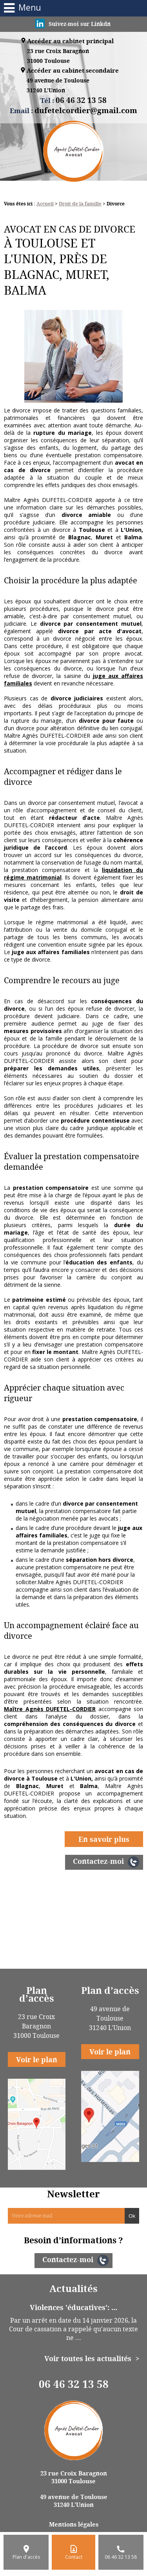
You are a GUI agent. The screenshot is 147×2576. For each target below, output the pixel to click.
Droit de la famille (80, 203)
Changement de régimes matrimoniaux (73, 1915)
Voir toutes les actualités (87, 2358)
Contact (73, 2557)
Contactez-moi (98, 1861)
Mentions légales (73, 2524)
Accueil (45, 203)
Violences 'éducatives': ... (73, 2307)
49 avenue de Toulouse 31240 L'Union (73, 2500)
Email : (73, 110)
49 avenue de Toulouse (58, 86)
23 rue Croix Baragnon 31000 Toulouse (73, 2477)
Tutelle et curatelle (73, 1943)
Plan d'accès (26, 2557)
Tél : (73, 100)
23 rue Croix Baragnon (58, 56)
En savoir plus (103, 1839)
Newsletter (73, 2194)
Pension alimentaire (74, 1929)
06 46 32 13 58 (74, 2384)
